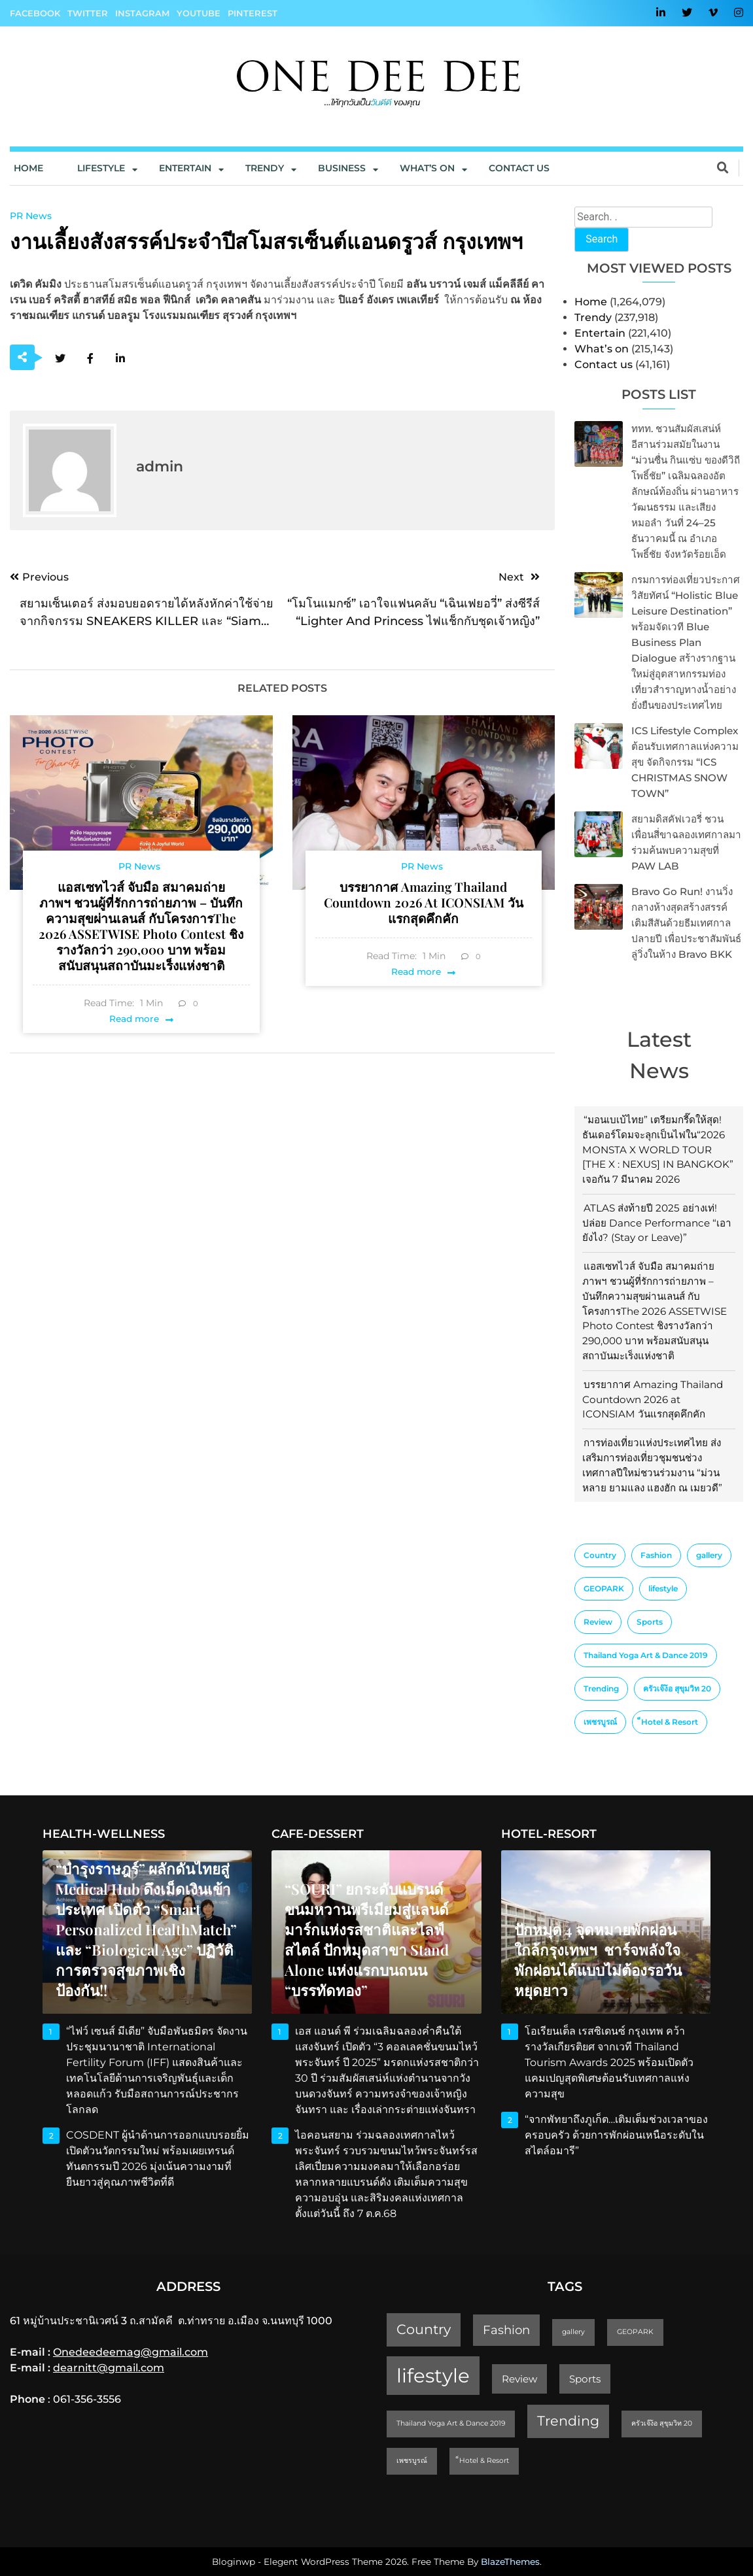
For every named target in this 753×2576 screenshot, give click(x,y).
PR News (31, 216)
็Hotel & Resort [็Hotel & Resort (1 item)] (669, 1722)
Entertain (185, 168)
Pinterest (252, 13)
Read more (134, 1018)
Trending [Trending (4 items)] (601, 1688)
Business (342, 168)
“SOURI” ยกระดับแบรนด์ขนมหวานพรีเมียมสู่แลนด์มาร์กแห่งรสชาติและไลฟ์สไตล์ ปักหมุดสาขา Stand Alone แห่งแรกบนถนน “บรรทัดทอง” (367, 1939)
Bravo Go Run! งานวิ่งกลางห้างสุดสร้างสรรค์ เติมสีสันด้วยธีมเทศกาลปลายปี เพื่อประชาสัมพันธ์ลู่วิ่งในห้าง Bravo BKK (686, 922)
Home (28, 168)
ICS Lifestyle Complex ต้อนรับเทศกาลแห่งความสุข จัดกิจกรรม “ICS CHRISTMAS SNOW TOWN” (685, 762)
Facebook (35, 13)
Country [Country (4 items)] (600, 1555)
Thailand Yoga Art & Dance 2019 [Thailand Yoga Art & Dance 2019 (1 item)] (646, 1655)
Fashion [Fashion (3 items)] (656, 1555)
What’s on (601, 349)
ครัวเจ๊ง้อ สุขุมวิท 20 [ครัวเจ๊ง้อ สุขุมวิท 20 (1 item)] (677, 1688)
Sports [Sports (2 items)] (650, 1622)
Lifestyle (101, 168)
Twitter (87, 13)
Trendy (264, 168)
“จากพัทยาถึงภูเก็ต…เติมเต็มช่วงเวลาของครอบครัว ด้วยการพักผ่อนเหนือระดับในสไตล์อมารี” (616, 2135)
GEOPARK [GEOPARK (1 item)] (604, 1588)
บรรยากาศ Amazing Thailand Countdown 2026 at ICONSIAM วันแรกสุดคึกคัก (652, 1399)
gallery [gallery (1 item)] (709, 1555)
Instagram (142, 13)
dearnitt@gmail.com (108, 2368)
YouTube (198, 13)
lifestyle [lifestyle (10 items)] (663, 1588)
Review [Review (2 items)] (598, 1622)
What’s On (427, 168)
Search (602, 239)
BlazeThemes (510, 2561)
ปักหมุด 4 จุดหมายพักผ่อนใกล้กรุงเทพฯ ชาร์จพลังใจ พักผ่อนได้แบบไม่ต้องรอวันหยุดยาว (598, 1960)
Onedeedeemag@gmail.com (130, 2352)
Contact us (519, 168)
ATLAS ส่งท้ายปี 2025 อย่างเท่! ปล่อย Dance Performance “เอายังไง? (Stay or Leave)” (656, 1223)
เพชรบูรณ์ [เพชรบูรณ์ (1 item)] (600, 1722)
